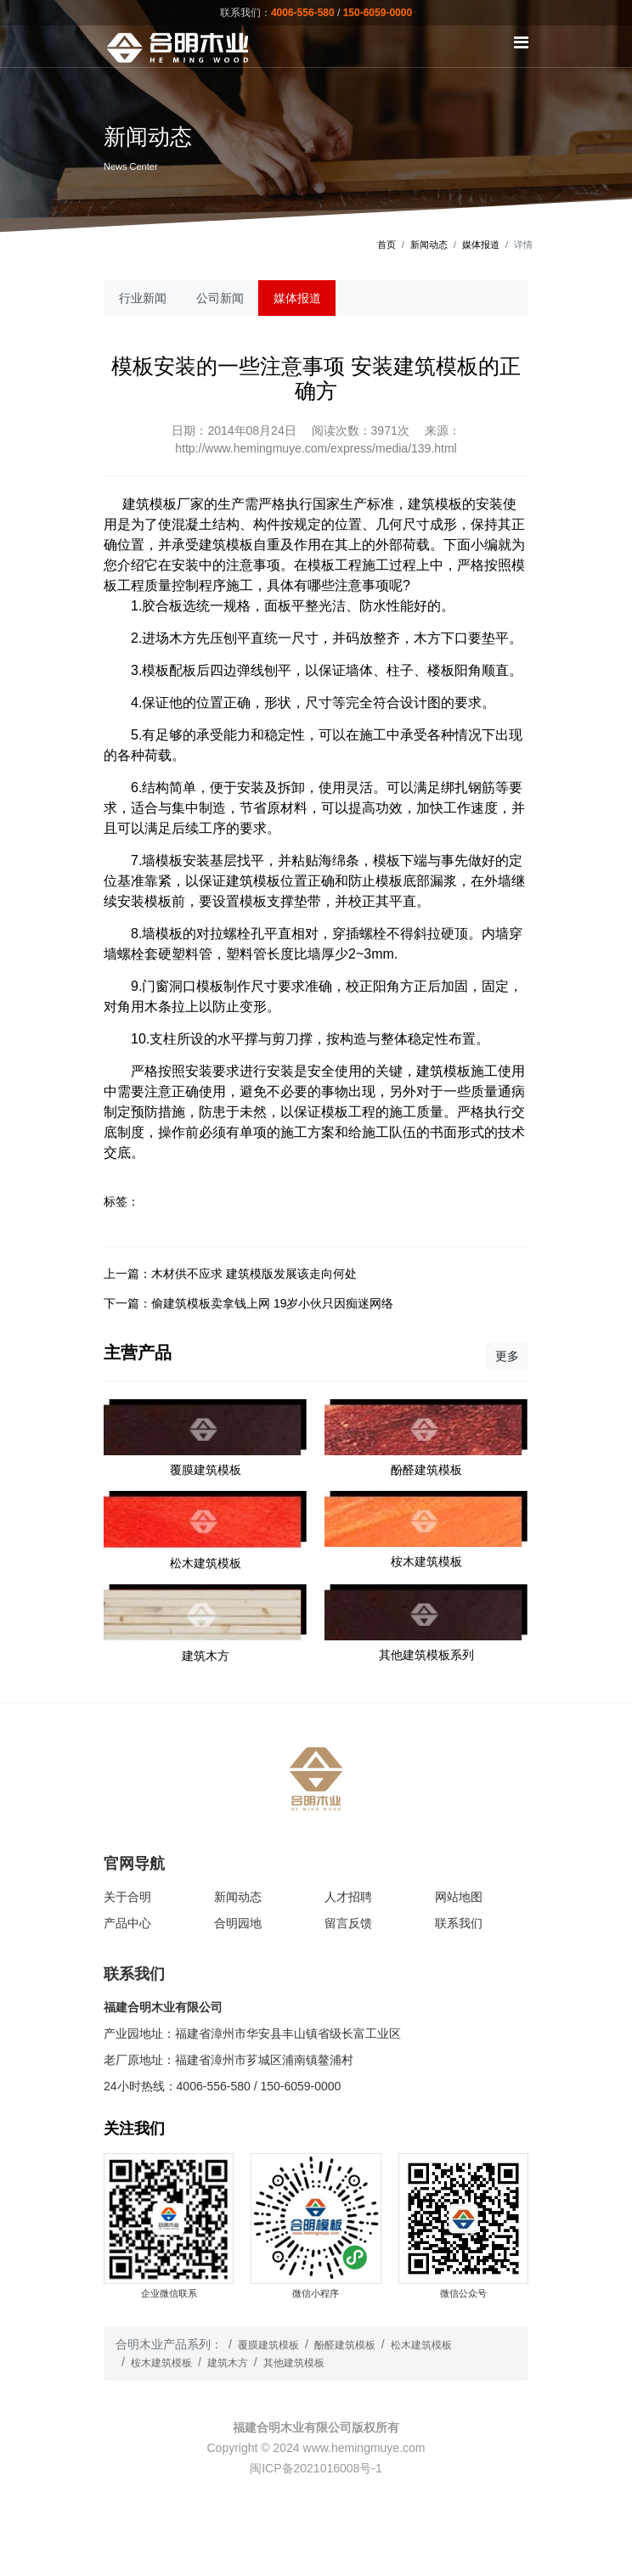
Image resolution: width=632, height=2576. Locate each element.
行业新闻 (142, 298)
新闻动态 (429, 244)
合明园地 (238, 1923)
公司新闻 (220, 298)
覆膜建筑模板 (268, 2345)
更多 (507, 1356)
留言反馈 (348, 1923)
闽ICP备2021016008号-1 (316, 2468)
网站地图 (458, 1897)
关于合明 (127, 1897)
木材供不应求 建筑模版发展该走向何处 (254, 1273)
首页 (386, 244)
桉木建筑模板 (161, 2363)
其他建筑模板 (293, 2363)
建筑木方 (227, 2363)
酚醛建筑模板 (344, 2345)
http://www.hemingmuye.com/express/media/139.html (315, 448)
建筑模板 (253, 881)
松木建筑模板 (421, 2345)
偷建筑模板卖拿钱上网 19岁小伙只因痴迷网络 (272, 1303)
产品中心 (127, 1923)
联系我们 (458, 1923)
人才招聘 (348, 1897)
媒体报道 (480, 244)
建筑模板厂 (156, 504)
